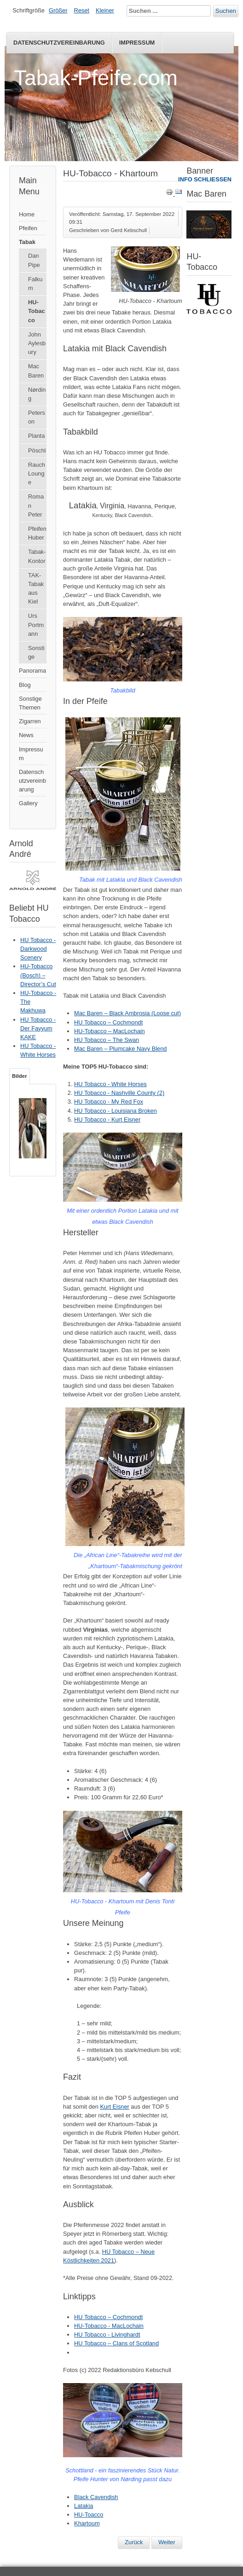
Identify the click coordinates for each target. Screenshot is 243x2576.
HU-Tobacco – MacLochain (109, 1031)
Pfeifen (28, 228)
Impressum (137, 42)
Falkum (35, 283)
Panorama (32, 670)
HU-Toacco (88, 2514)
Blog (25, 684)
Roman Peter (36, 505)
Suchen (225, 10)
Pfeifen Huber (37, 533)
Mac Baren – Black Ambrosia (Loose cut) (127, 1013)
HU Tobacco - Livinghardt (107, 2334)
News (26, 735)
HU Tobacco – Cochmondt (108, 1022)
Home (27, 214)
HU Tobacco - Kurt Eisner (107, 1119)
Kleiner (105, 10)
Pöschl (37, 450)
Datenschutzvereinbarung (59, 42)
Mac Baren (36, 370)
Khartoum (86, 2523)
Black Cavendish (96, 2497)
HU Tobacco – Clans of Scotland (116, 2343)
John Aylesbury (37, 343)
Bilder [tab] (19, 1076)
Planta (36, 435)
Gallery (28, 803)
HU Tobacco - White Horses (110, 1084)
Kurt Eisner (114, 2106)
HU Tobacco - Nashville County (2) (119, 1092)
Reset (81, 10)
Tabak (27, 241)
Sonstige (36, 652)
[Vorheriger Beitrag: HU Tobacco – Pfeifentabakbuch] (134, 2542)
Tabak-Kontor (37, 556)
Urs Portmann (36, 624)
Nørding (37, 394)
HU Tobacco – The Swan (106, 1039)
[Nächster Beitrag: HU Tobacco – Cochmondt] (166, 2542)
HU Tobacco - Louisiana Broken (115, 1110)
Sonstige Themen (30, 703)
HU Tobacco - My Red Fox (108, 1101)
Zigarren (30, 721)
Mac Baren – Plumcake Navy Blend (120, 1048)
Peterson (36, 417)
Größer (58, 10)
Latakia (83, 2505)
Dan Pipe (34, 260)
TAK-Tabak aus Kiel (36, 588)
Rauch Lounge (36, 473)
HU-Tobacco (36, 311)
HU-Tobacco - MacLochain (109, 2325)
